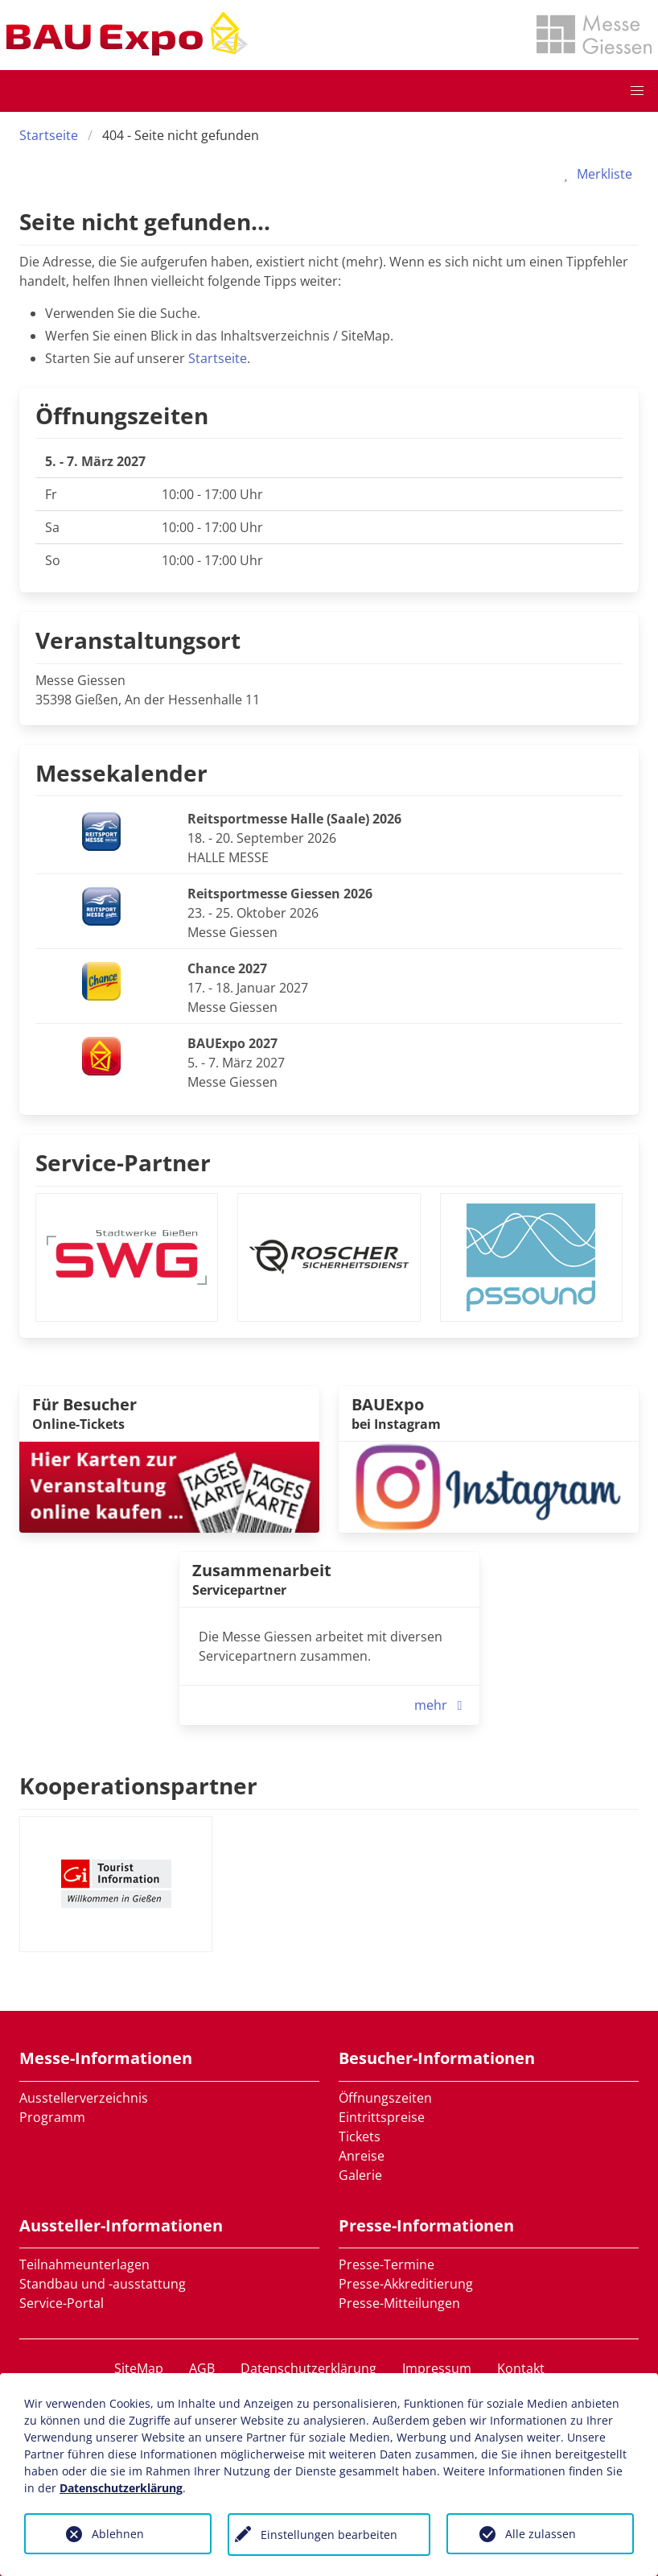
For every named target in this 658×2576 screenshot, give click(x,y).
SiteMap (138, 2368)
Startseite (48, 135)
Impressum (436, 2368)
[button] (637, 91)
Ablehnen (118, 2533)
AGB (202, 2368)
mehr (442, 1705)
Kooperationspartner (138, 1785)
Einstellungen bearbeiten (329, 2534)
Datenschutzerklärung (308, 2368)
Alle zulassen (540, 2533)
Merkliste (594, 174)
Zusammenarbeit (261, 1570)
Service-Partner (123, 1162)
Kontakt (521, 2368)
